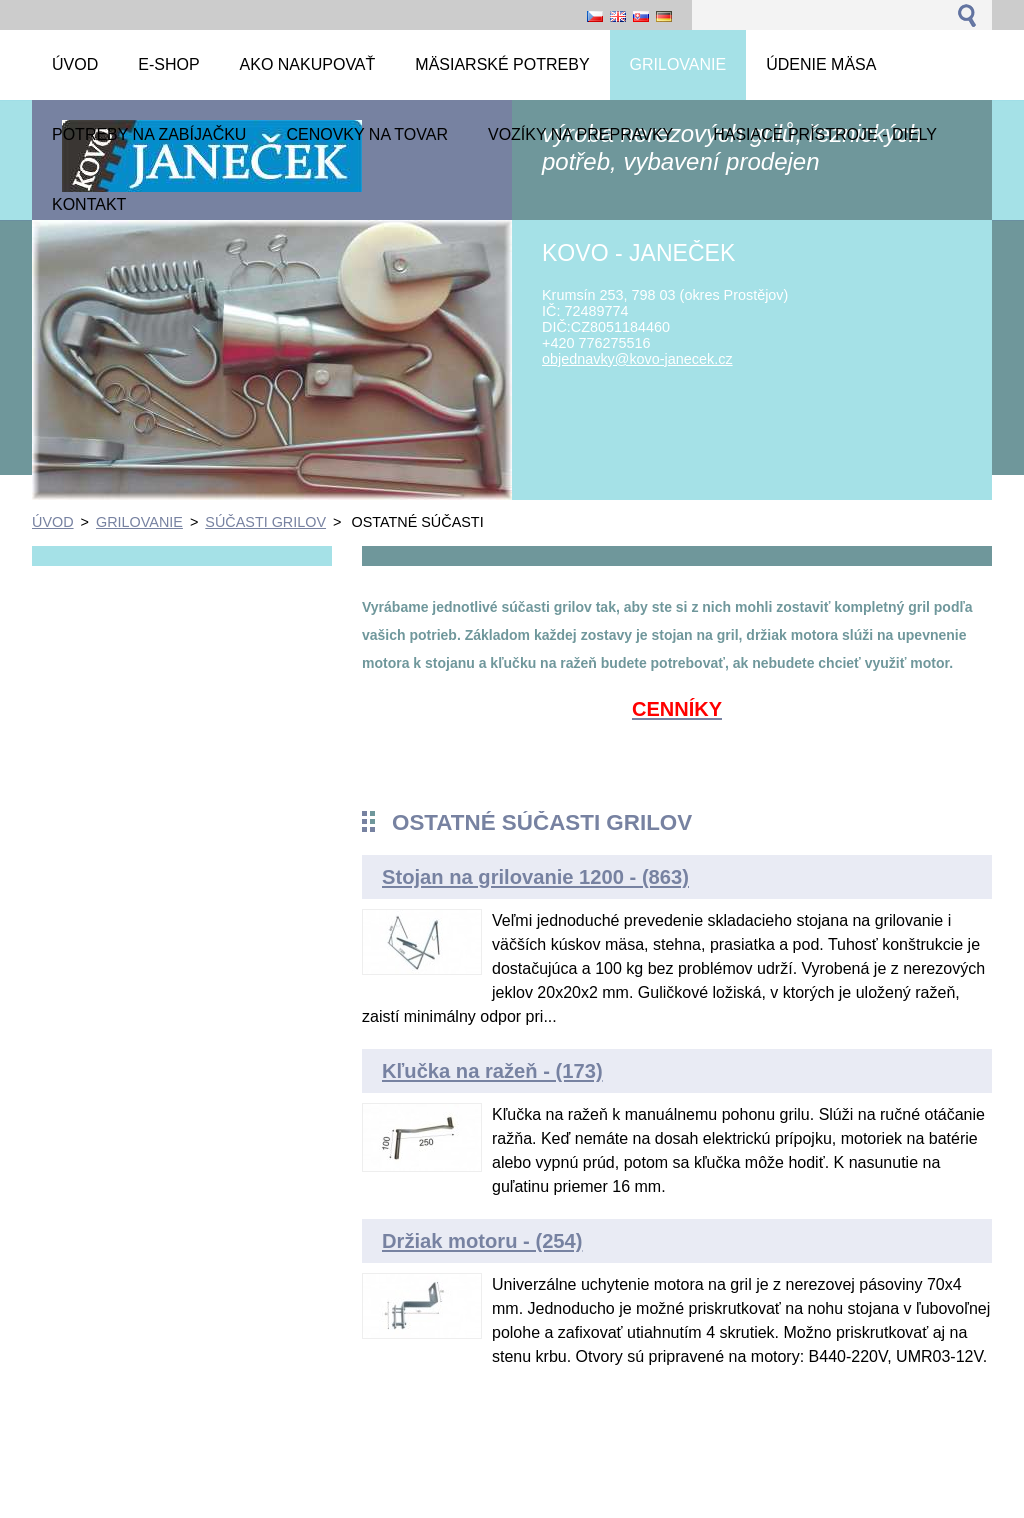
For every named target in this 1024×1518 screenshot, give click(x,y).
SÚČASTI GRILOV (265, 522)
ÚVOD (53, 522)
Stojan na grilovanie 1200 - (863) (535, 877)
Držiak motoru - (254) (482, 1241)
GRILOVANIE (139, 522)
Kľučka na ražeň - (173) (492, 1071)
